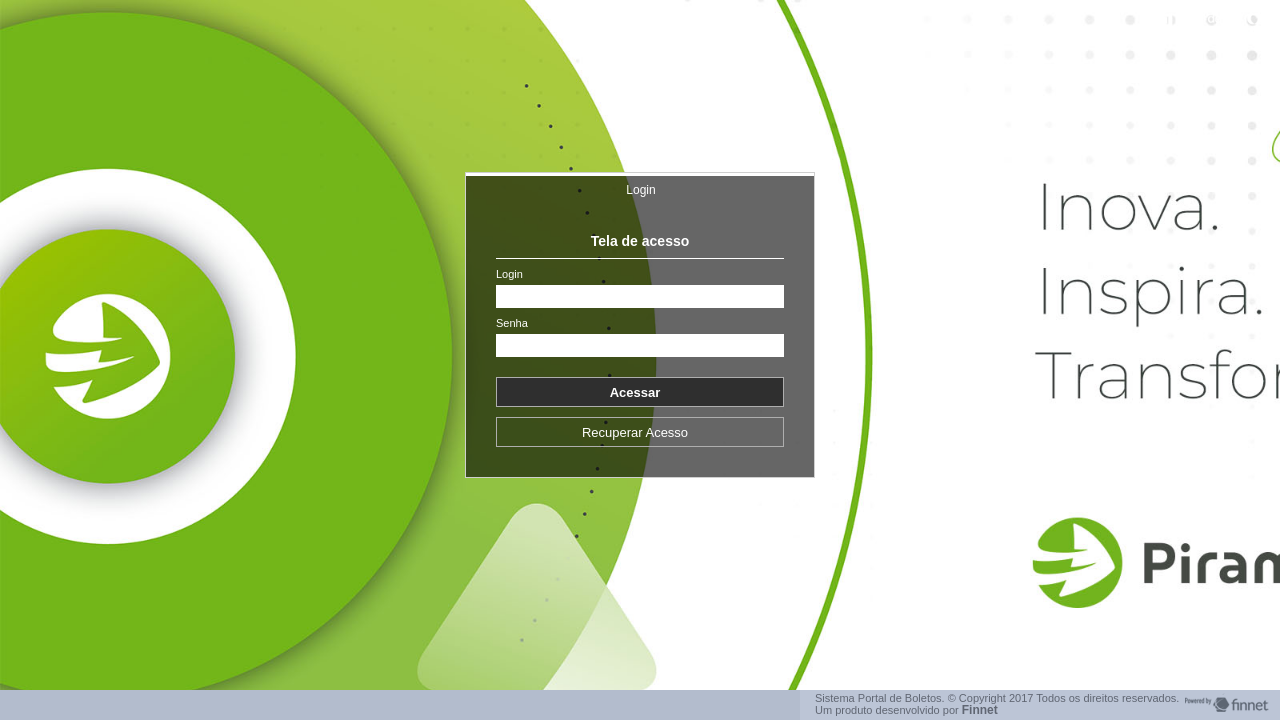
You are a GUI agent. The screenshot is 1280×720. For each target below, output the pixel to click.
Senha (512, 323)
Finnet (980, 710)
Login (640, 190)
